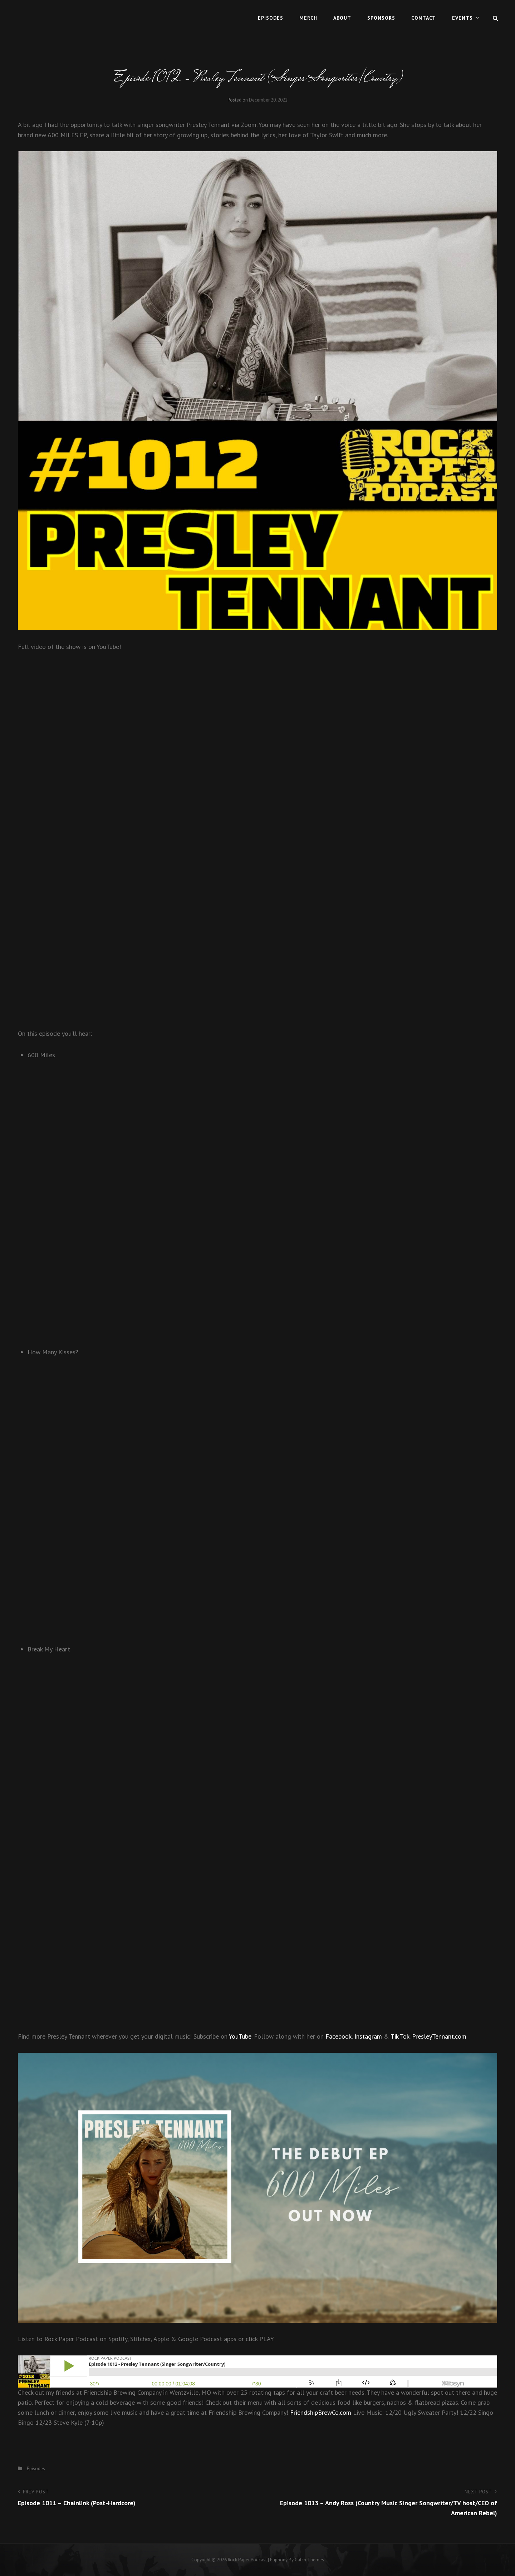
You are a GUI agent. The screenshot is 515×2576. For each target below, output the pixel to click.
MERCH (308, 18)
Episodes (270, 18)
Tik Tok (400, 2036)
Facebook (338, 2036)
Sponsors (381, 18)
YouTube (240, 2036)
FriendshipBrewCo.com (320, 2412)
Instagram (368, 2036)
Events (462, 18)
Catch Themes (309, 2560)
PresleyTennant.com (439, 2036)
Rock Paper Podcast (247, 2560)
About (342, 18)
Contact (423, 18)
